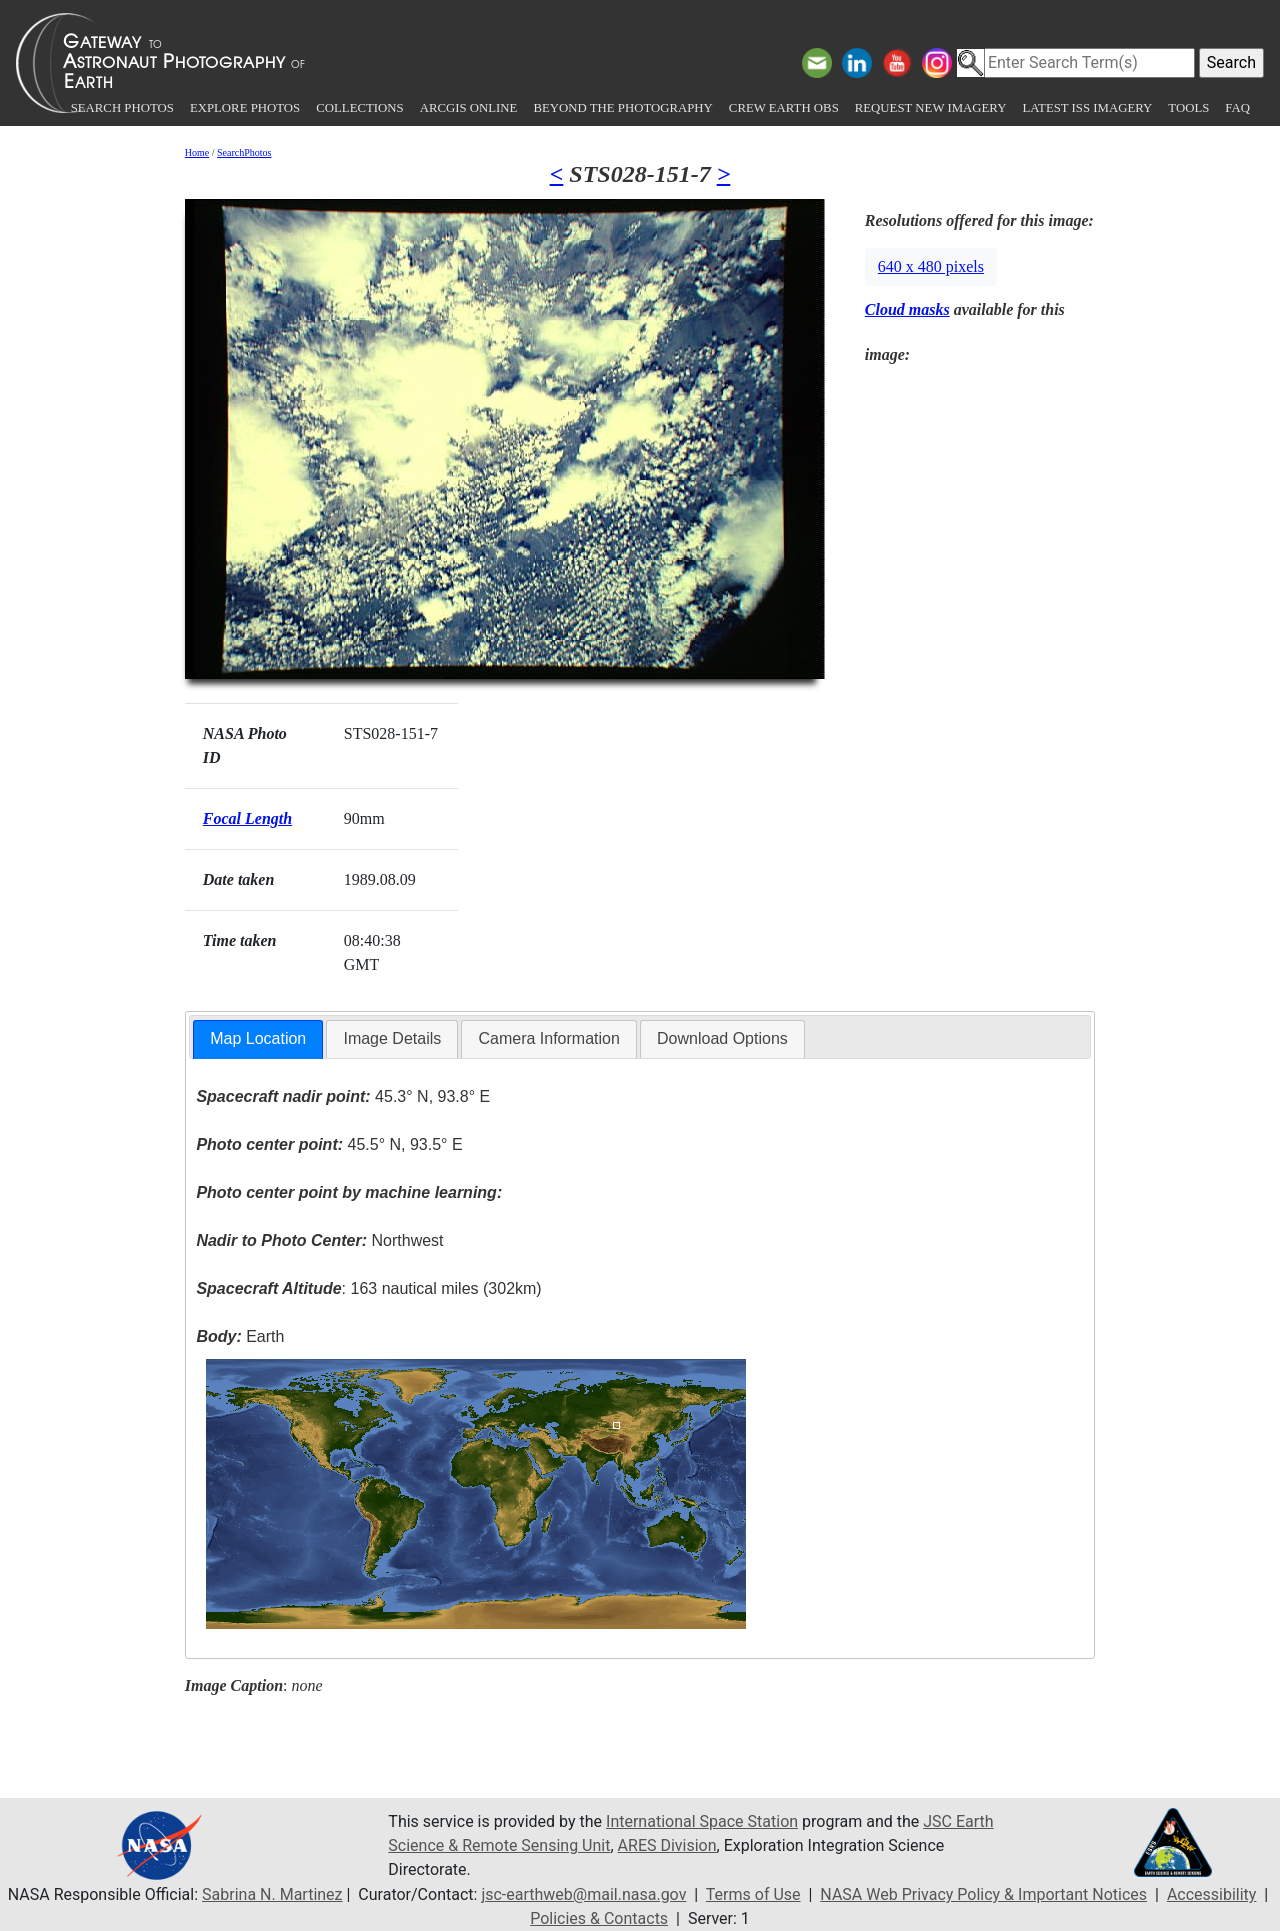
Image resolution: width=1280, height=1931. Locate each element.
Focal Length (247, 818)
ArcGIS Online (469, 108)
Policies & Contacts (599, 1918)
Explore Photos (245, 108)
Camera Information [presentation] (548, 1038)
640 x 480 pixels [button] (931, 266)
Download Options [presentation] (722, 1038)
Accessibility (1212, 1894)
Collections (359, 108)
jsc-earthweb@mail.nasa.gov (583, 1894)
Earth (240, 1336)
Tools (1188, 108)
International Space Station (702, 1821)
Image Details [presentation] (392, 1038)
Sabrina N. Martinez (272, 1894)
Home (197, 152)
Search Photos (122, 108)
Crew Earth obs (784, 108)
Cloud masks (907, 309)
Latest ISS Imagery (1087, 108)
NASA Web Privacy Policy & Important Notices (983, 1894)
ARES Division (667, 1845)
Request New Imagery (931, 108)
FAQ (1237, 108)
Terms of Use (753, 1894)
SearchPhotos (244, 152)
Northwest (319, 1240)
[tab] (258, 1039)
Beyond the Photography (622, 108)
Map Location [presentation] (258, 1038)
